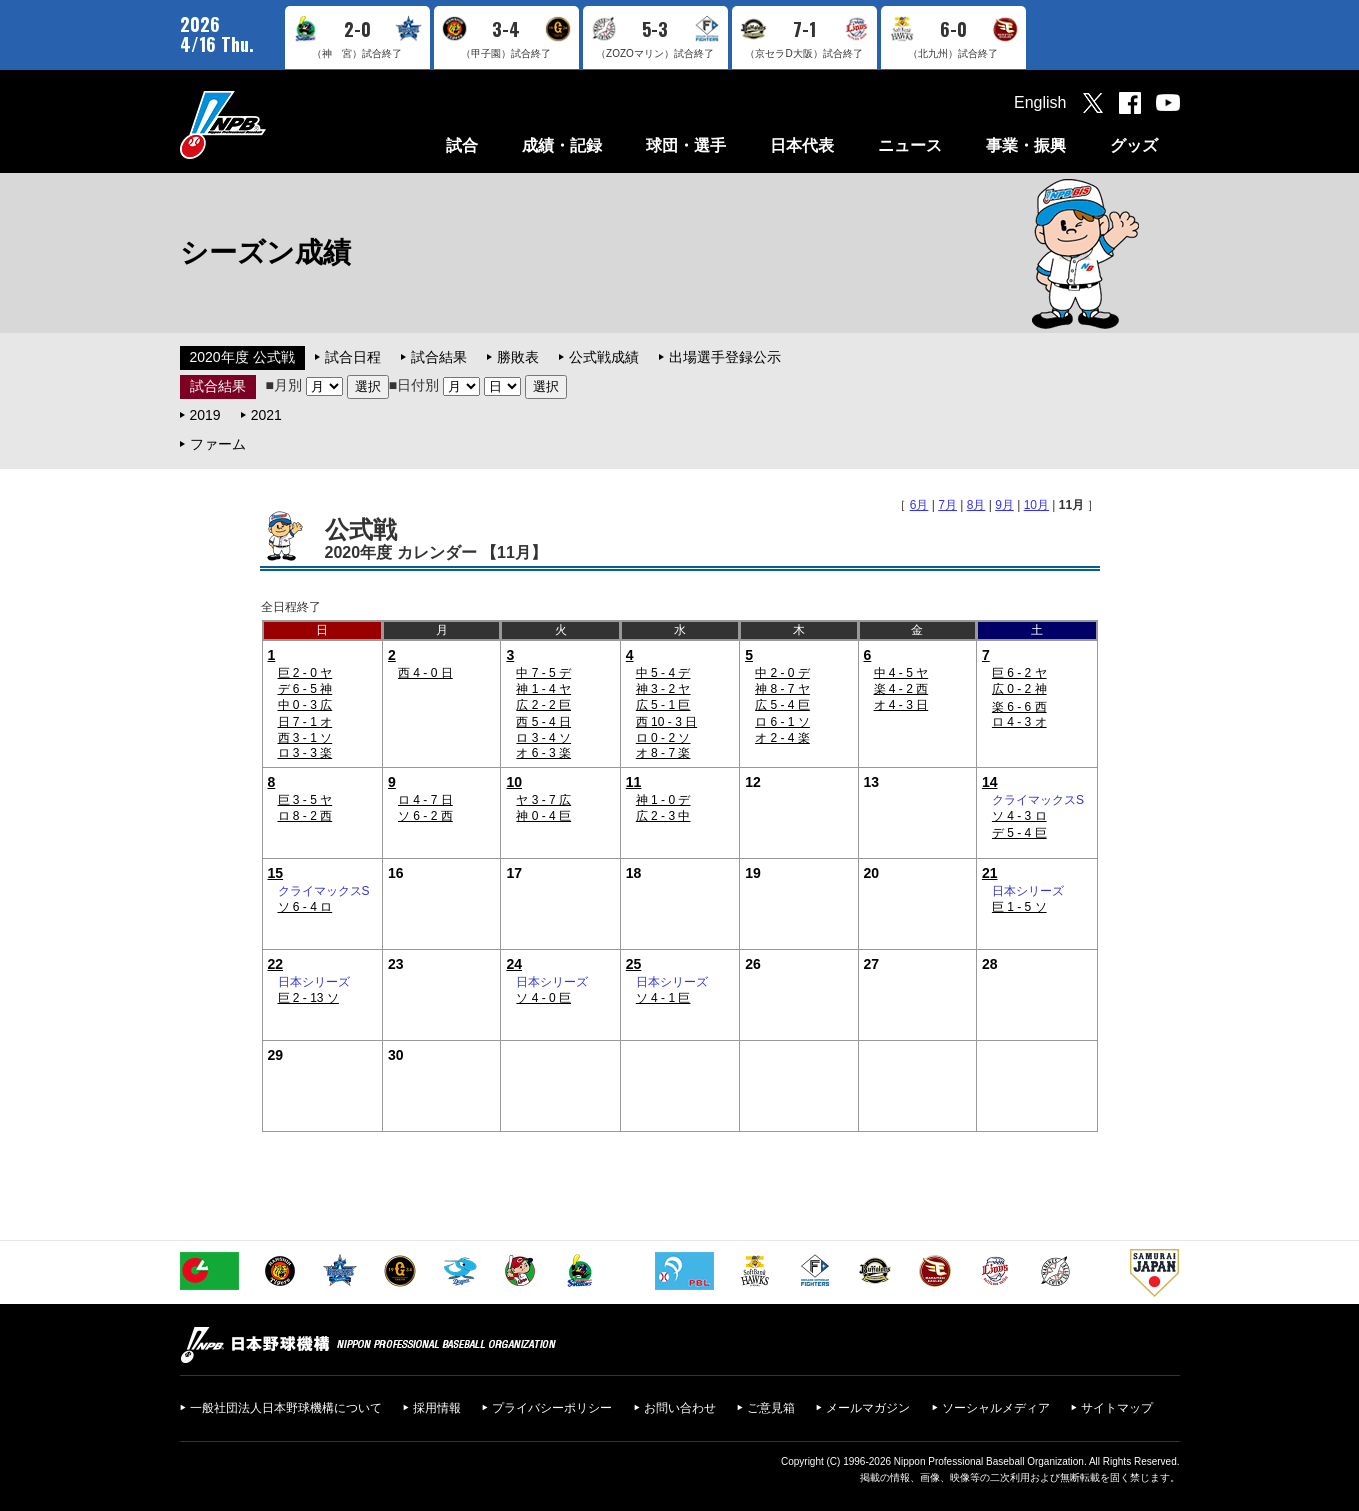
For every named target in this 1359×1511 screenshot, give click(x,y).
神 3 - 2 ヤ (663, 689)
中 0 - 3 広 (305, 705)
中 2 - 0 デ (782, 673)
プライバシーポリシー (552, 1408)
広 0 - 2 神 (1019, 689)
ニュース (910, 145)
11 (634, 782)
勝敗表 (518, 357)
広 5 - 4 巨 (782, 705)
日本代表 (802, 145)
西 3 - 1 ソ (305, 738)
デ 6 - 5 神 (305, 689)
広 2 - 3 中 (663, 816)
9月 (1004, 505)
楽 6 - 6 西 (1019, 707)
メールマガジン (868, 1408)
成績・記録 (562, 145)
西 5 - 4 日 (543, 722)
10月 (1036, 505)
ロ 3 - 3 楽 (305, 753)
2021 (266, 415)
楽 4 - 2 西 (901, 689)
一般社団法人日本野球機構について (286, 1408)
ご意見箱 (771, 1408)
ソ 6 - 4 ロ (305, 907)
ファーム (218, 444)
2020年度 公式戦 (242, 357)
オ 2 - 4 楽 (782, 738)
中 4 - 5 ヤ (901, 673)
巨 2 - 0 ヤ (305, 673)
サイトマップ (1117, 1408)
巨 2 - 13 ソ (308, 998)
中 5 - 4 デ (663, 673)
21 (990, 873)
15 (276, 873)
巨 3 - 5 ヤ (305, 800)
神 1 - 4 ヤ (543, 689)
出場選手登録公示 (725, 357)
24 (514, 964)
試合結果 (439, 357)
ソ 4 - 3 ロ (1019, 816)
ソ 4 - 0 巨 (543, 998)
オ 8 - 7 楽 (663, 753)
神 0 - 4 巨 (543, 816)
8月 (976, 505)
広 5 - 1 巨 (663, 705)
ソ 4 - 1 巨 (663, 998)
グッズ (1134, 145)
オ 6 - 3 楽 (543, 753)
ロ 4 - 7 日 (425, 800)
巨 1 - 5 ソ (1019, 907)
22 (276, 964)
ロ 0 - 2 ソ (663, 738)
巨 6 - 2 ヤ (1019, 673)
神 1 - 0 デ (663, 800)
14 (990, 782)
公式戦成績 (604, 357)
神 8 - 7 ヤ (782, 689)
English (1040, 102)
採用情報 (437, 1408)
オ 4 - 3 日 (901, 705)
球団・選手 (686, 145)
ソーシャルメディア (996, 1408)
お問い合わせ (680, 1408)
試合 (462, 145)
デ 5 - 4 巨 (1019, 833)
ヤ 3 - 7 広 (543, 800)
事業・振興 (1026, 145)
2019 (205, 415)
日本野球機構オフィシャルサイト (273, 124)
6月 (919, 505)
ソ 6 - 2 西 (425, 816)
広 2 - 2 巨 (543, 705)
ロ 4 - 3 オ (1019, 722)
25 (634, 964)
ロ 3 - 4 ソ (543, 738)
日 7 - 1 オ (305, 722)
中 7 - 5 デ (543, 673)
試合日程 (353, 357)
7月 (947, 505)
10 (514, 782)
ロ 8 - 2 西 (305, 816)
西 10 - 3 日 (666, 722)
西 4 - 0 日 (425, 673)
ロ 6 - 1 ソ (782, 722)
